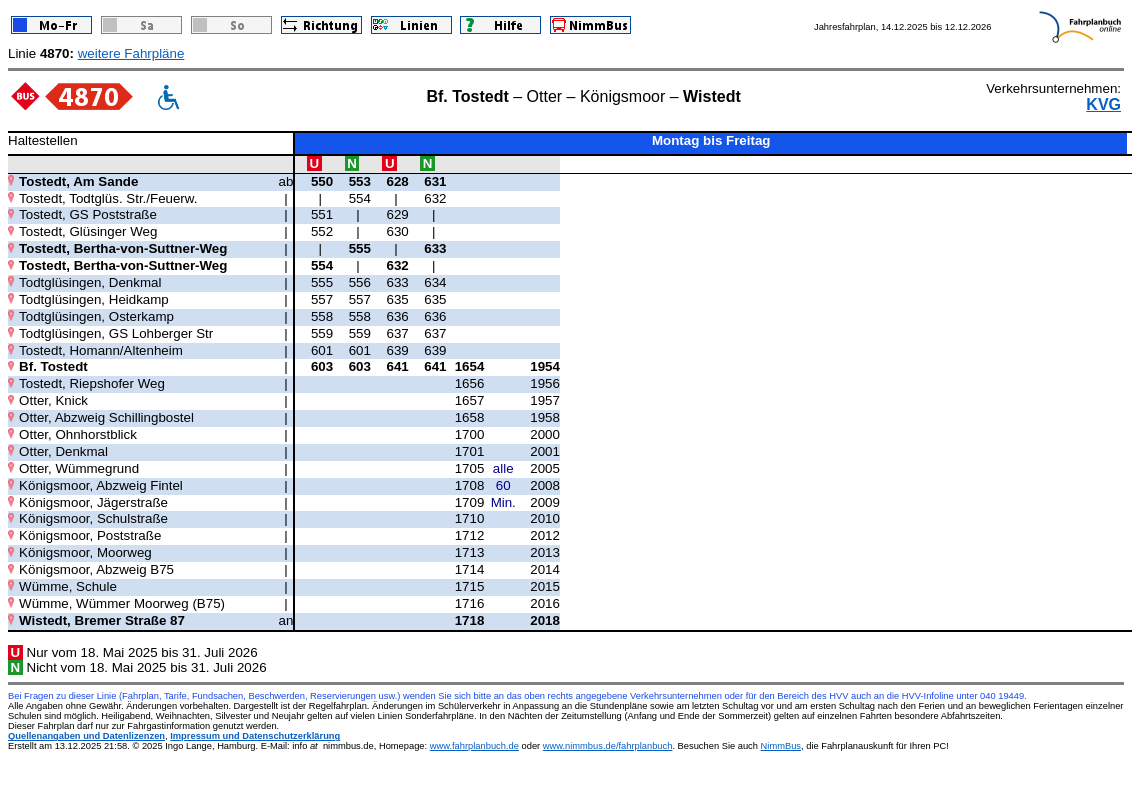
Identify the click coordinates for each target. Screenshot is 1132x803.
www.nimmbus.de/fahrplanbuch (608, 746)
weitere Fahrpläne (131, 53)
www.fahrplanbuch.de (474, 746)
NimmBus (781, 746)
